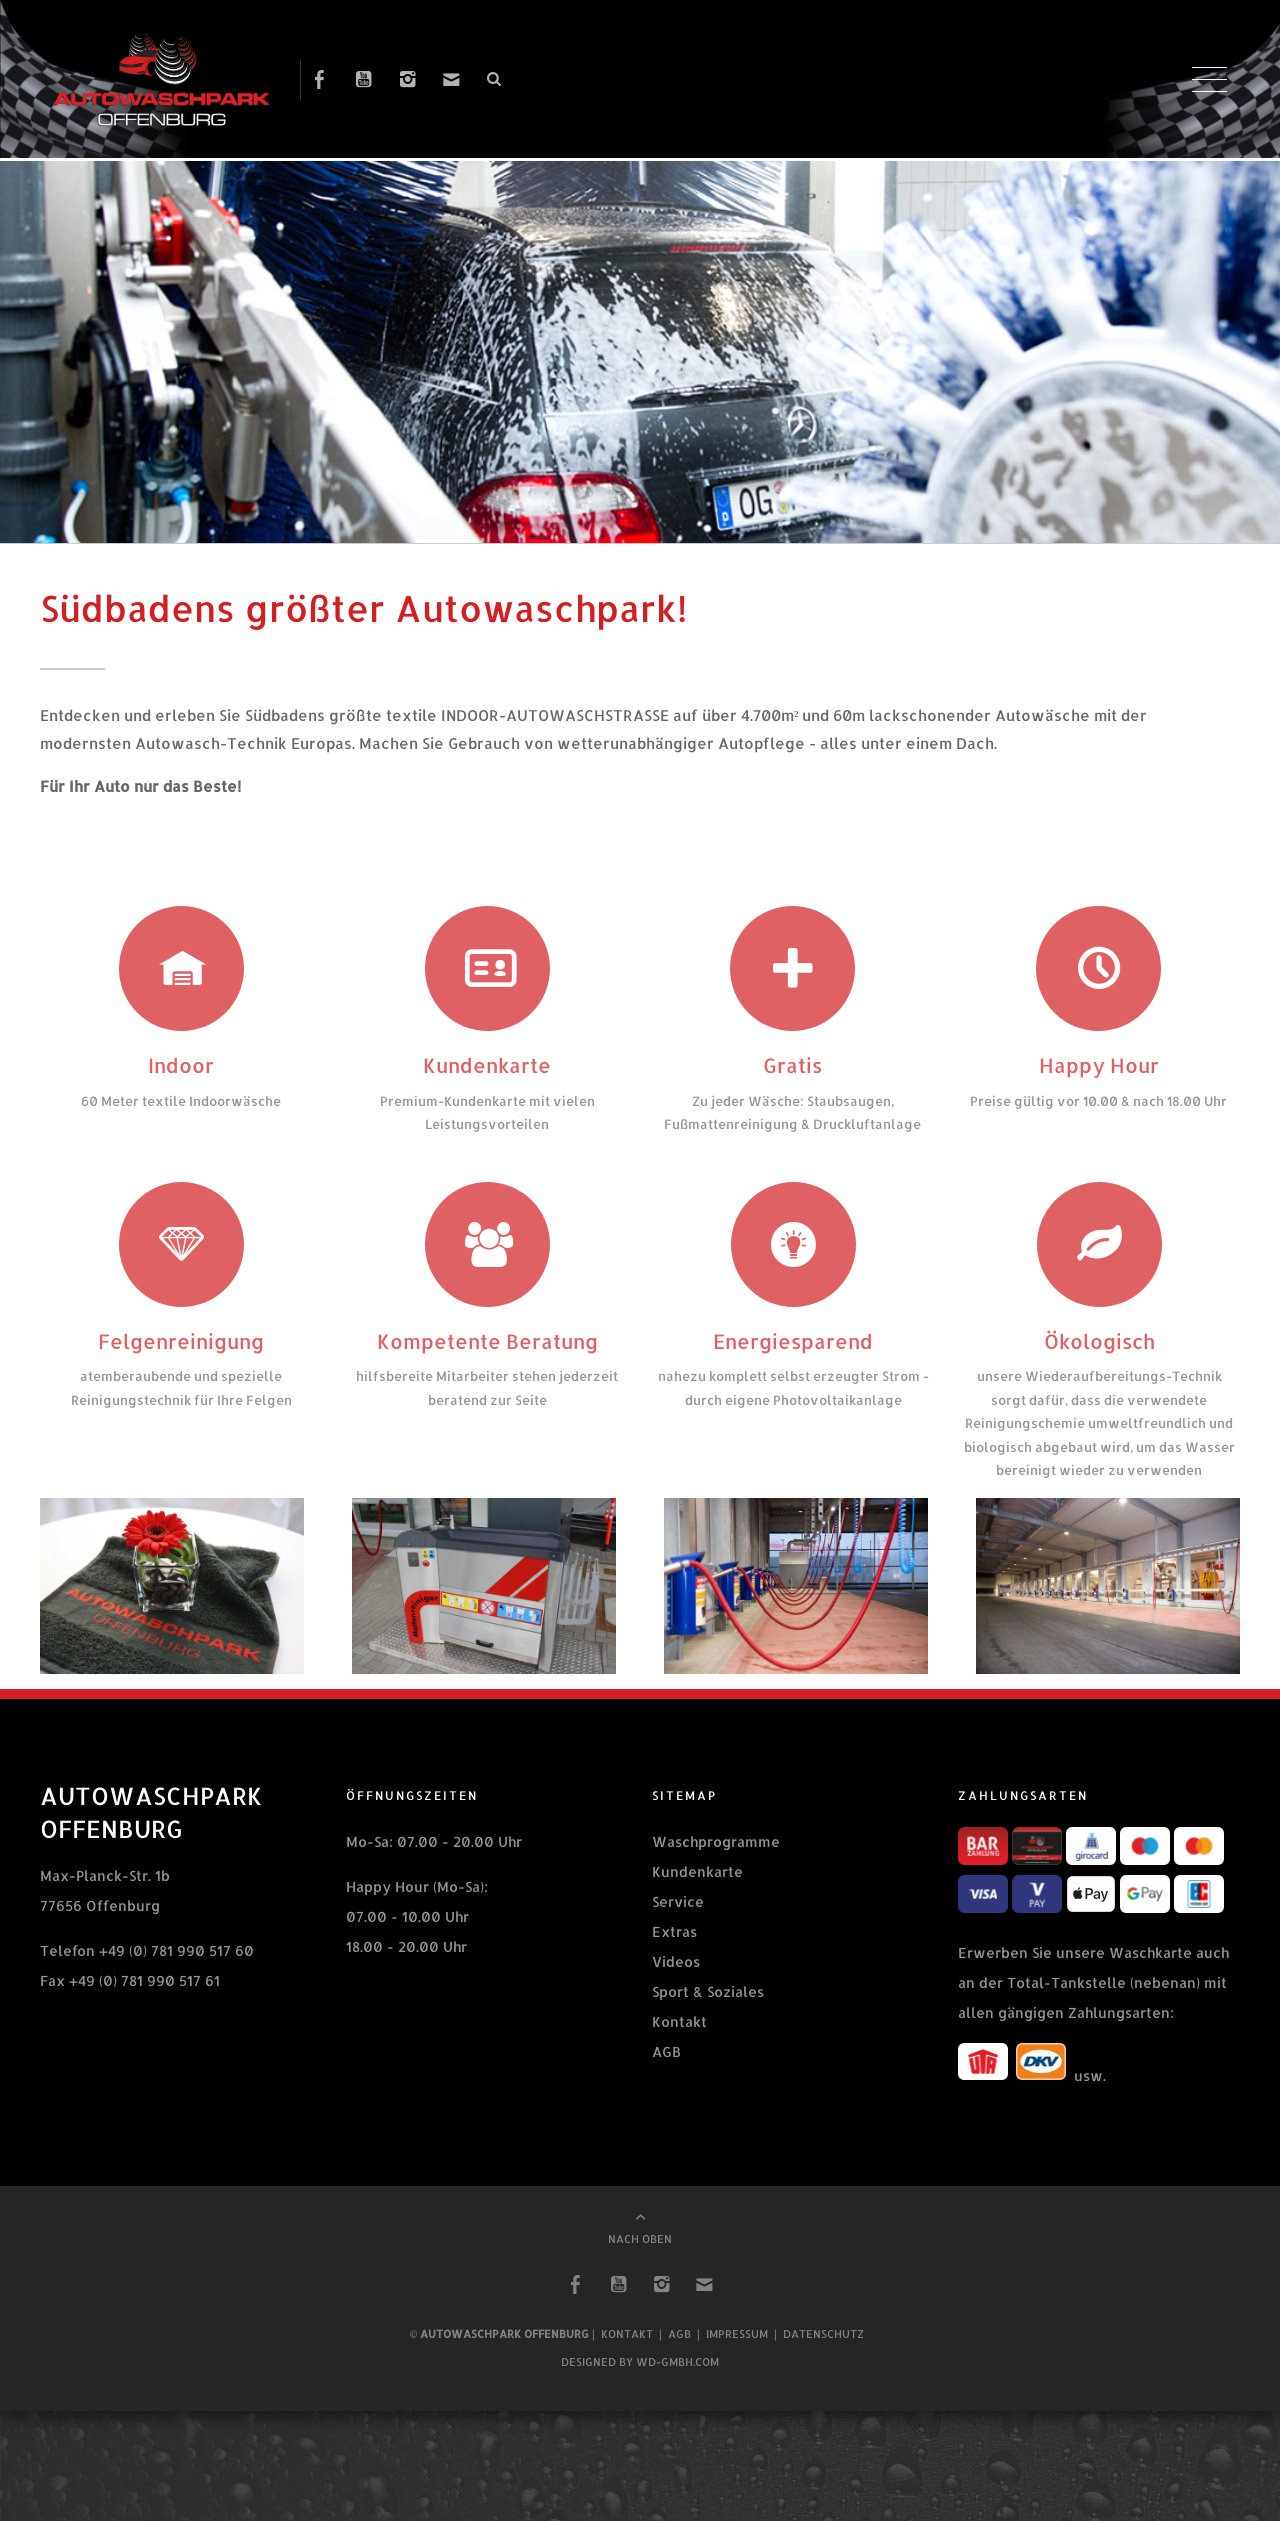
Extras (674, 1949)
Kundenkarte (697, 1889)
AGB (666, 2069)
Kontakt (679, 2039)
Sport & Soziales (708, 2009)
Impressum (737, 2351)
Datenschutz (823, 2351)
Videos (676, 1979)
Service (678, 1919)
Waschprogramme (716, 1859)
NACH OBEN (640, 2256)
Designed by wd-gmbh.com (640, 2379)
